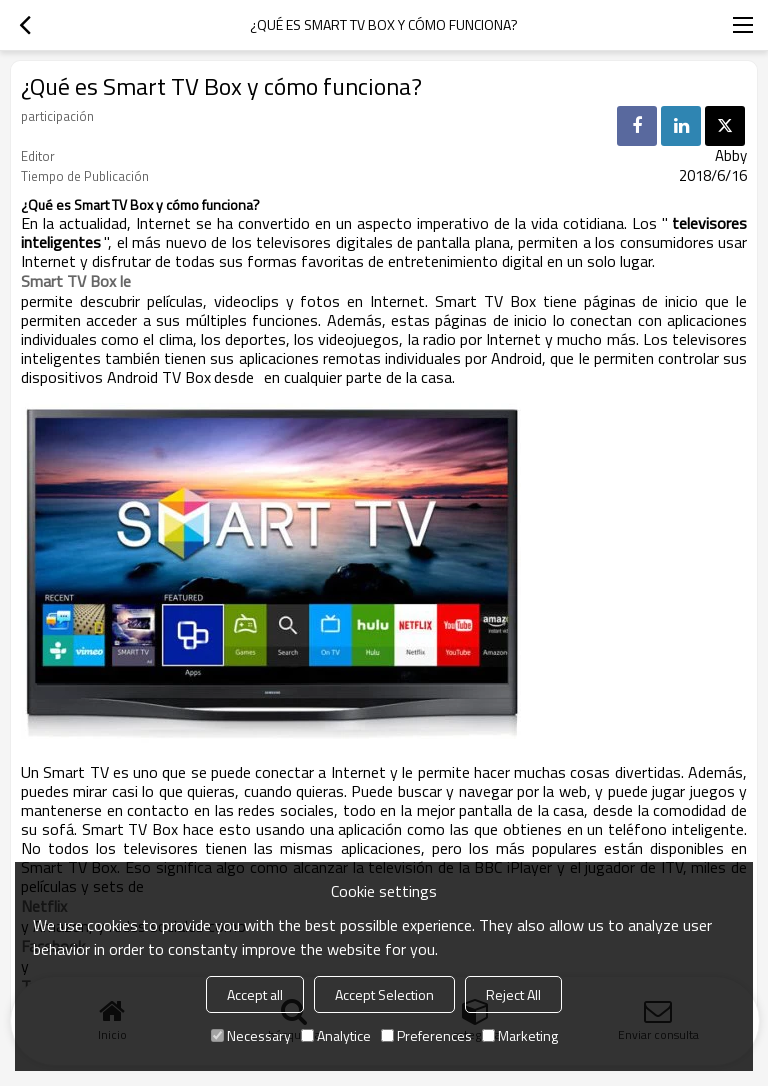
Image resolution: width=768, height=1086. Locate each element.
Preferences (426, 1035)
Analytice (336, 1035)
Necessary (251, 1035)
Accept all (255, 994)
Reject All (513, 994)
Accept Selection (384, 994)
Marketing (520, 1035)
